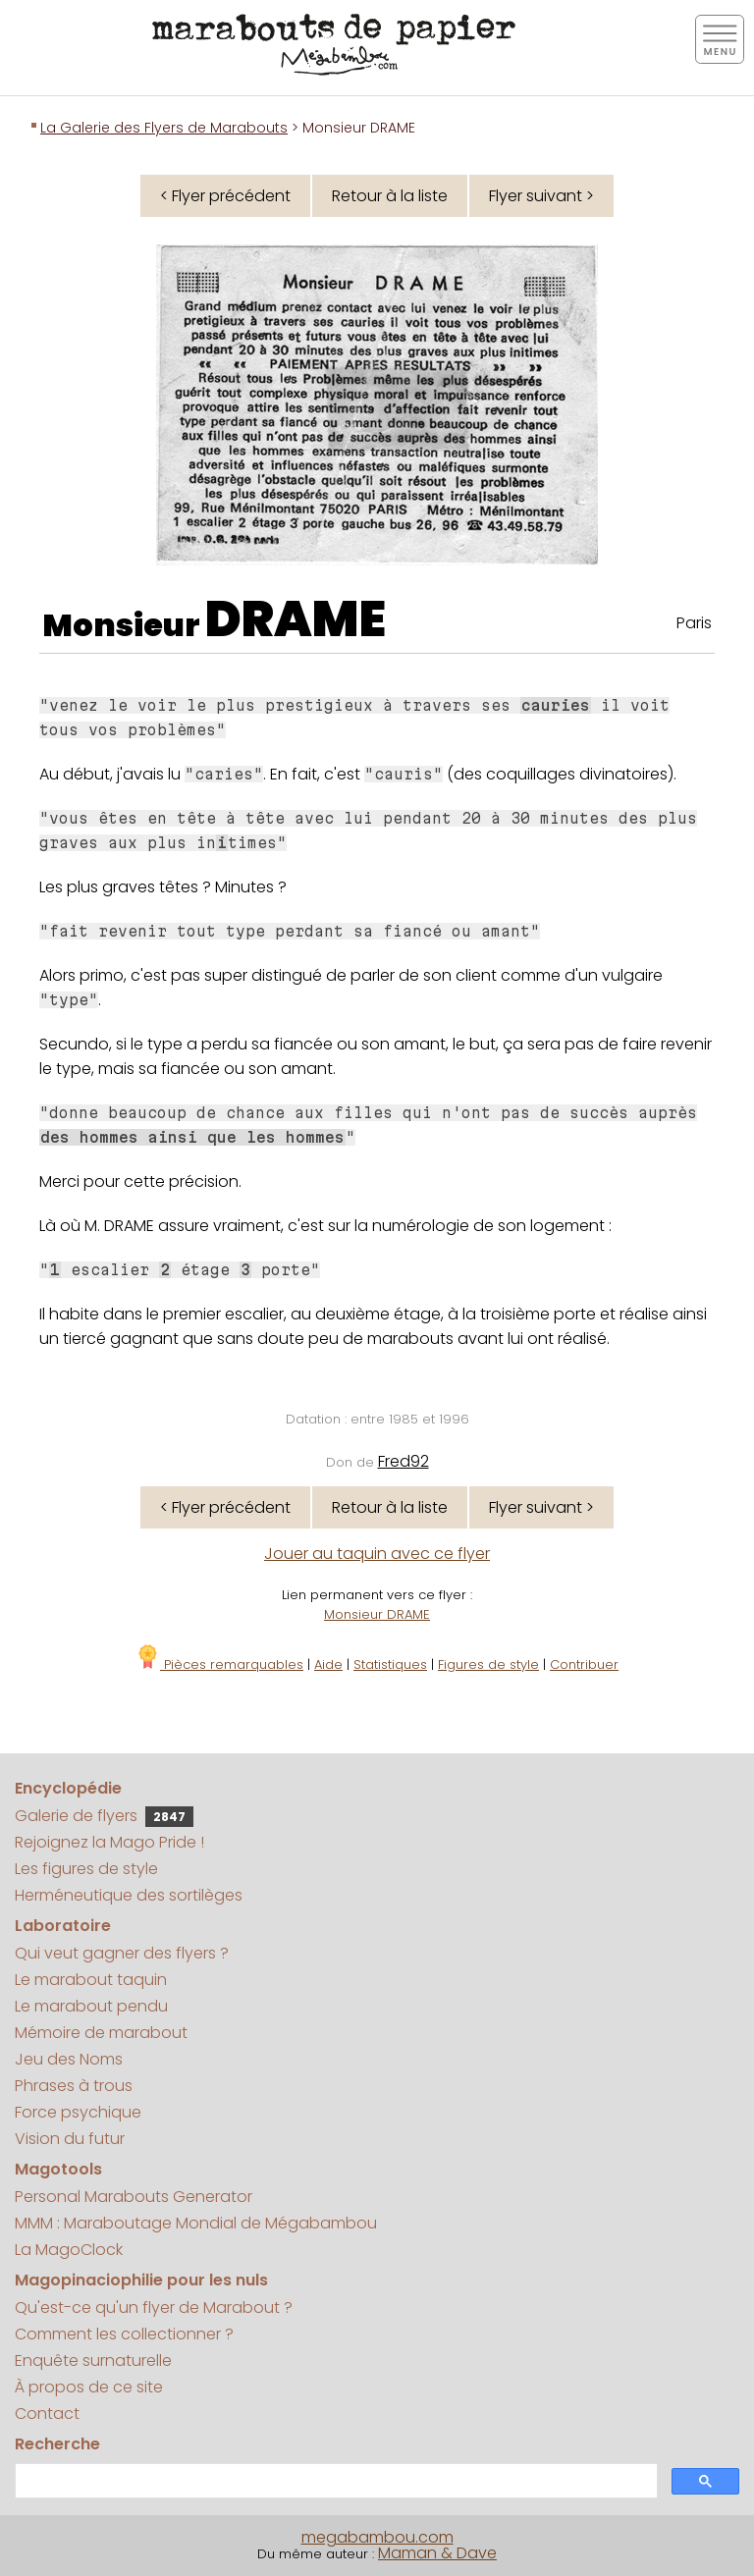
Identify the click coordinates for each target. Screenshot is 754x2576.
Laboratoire (63, 1925)
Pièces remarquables (219, 1664)
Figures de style (488, 1664)
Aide (328, 1664)
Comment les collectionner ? (124, 2334)
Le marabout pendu (91, 2006)
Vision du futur (70, 2138)
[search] (334, 2481)
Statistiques (390, 1664)
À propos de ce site (89, 2387)
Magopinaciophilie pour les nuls (141, 2280)
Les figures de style (86, 1868)
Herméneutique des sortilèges (128, 1895)
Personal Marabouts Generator (133, 2196)
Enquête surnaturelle (93, 2360)
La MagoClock (69, 2249)
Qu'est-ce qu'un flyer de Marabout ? (154, 2307)
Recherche (57, 2444)
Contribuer (584, 1664)
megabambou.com (377, 2537)
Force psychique (78, 2112)
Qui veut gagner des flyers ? (122, 1953)
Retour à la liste (390, 196)
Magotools (58, 2169)
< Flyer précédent (225, 196)
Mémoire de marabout (101, 2032)
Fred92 (403, 1461)
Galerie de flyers (104, 1815)
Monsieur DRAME (377, 1614)
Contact (47, 2413)
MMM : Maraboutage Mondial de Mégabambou (196, 2223)
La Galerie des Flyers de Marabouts (164, 127)
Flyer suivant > (541, 196)
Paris (694, 623)
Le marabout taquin (91, 1979)
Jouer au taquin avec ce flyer (377, 1553)
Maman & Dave (437, 2553)
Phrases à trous (74, 2085)
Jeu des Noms (69, 2059)
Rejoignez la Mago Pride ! (109, 1842)
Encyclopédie (68, 1788)
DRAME (295, 619)
